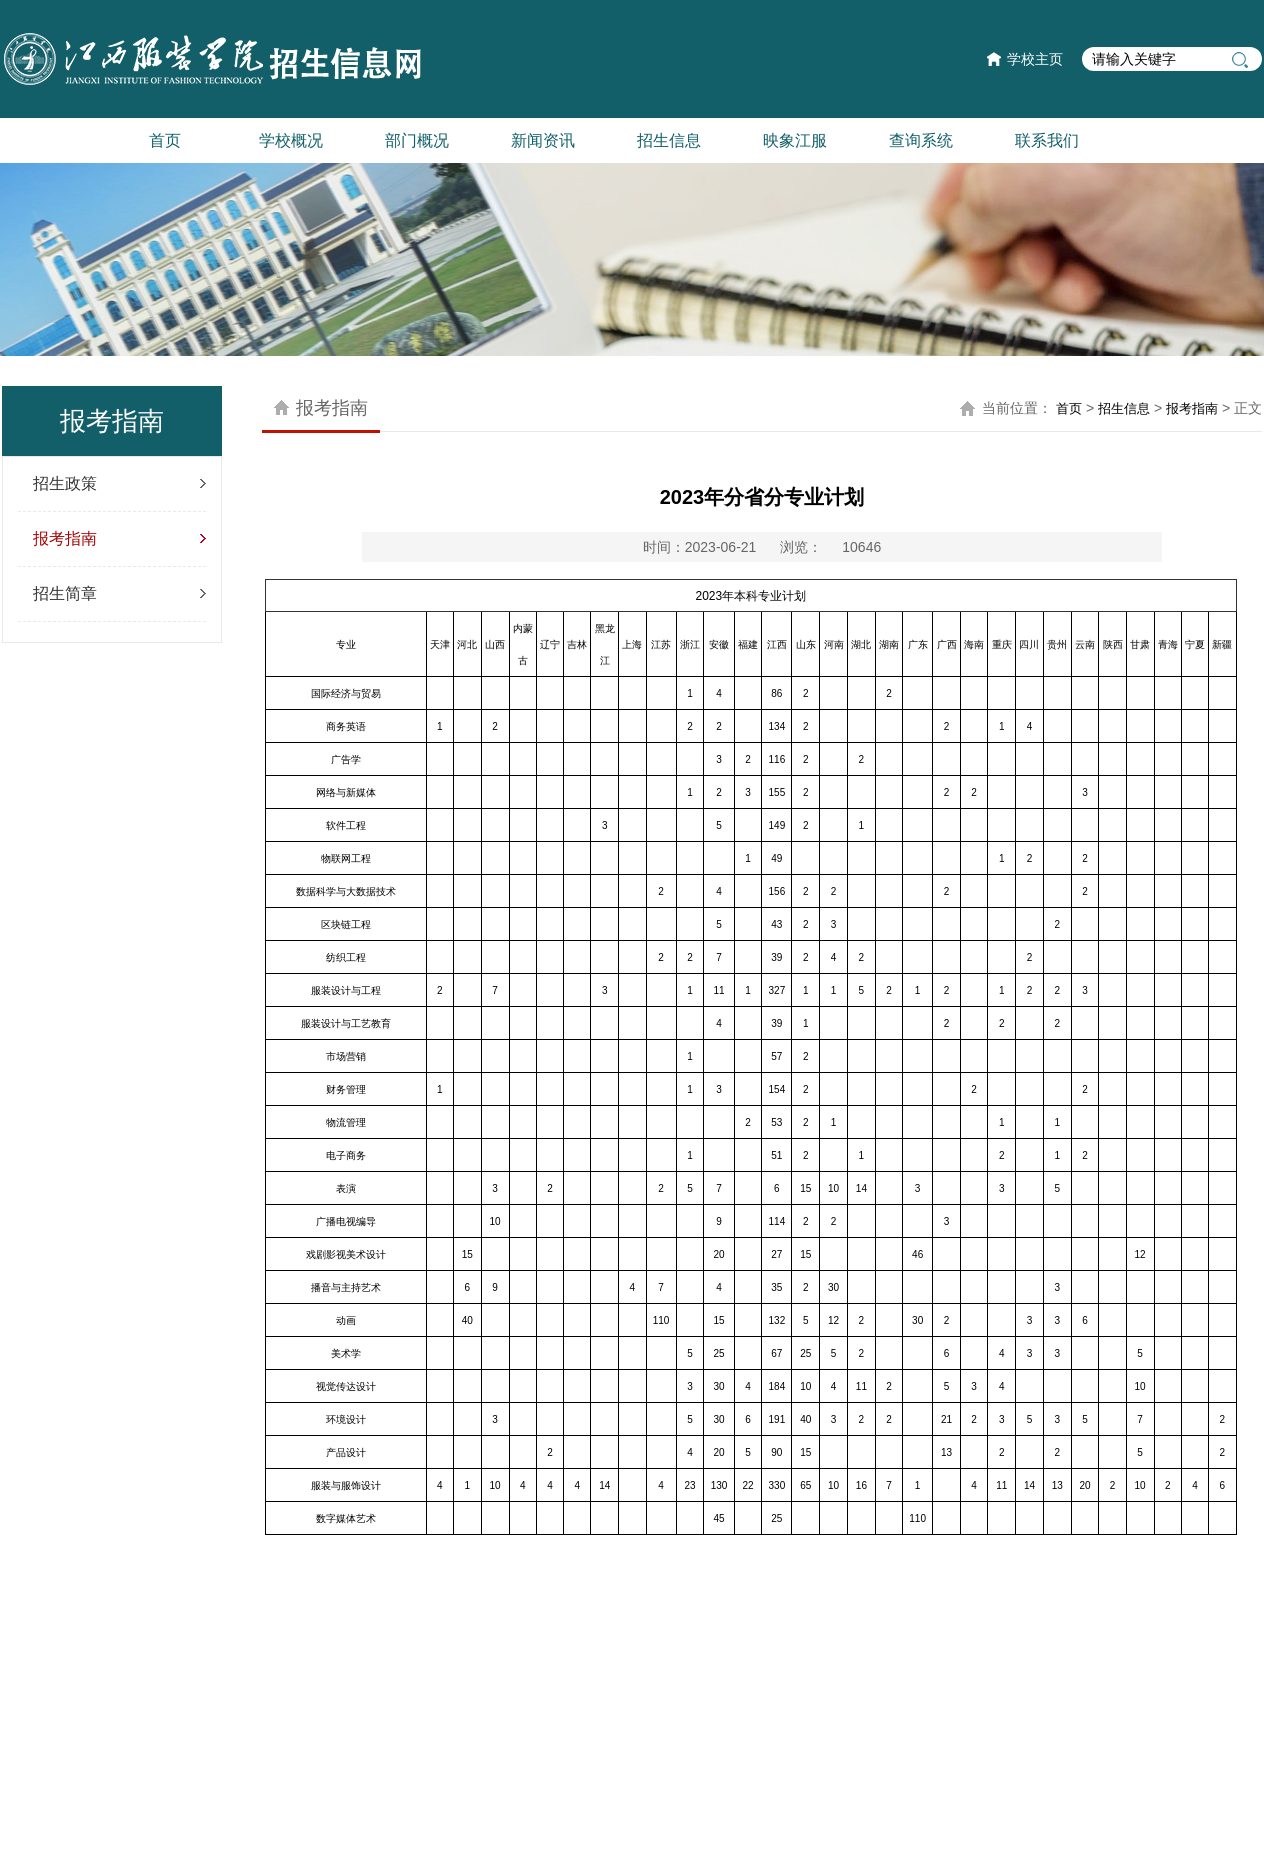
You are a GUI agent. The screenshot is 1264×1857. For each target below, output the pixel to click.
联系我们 (1047, 140)
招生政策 (65, 483)
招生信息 (669, 140)
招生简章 (65, 593)
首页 (165, 140)
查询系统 (921, 140)
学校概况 (291, 140)
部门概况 (417, 140)
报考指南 (65, 538)
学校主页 (1035, 59)
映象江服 (795, 140)
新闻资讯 (543, 140)
